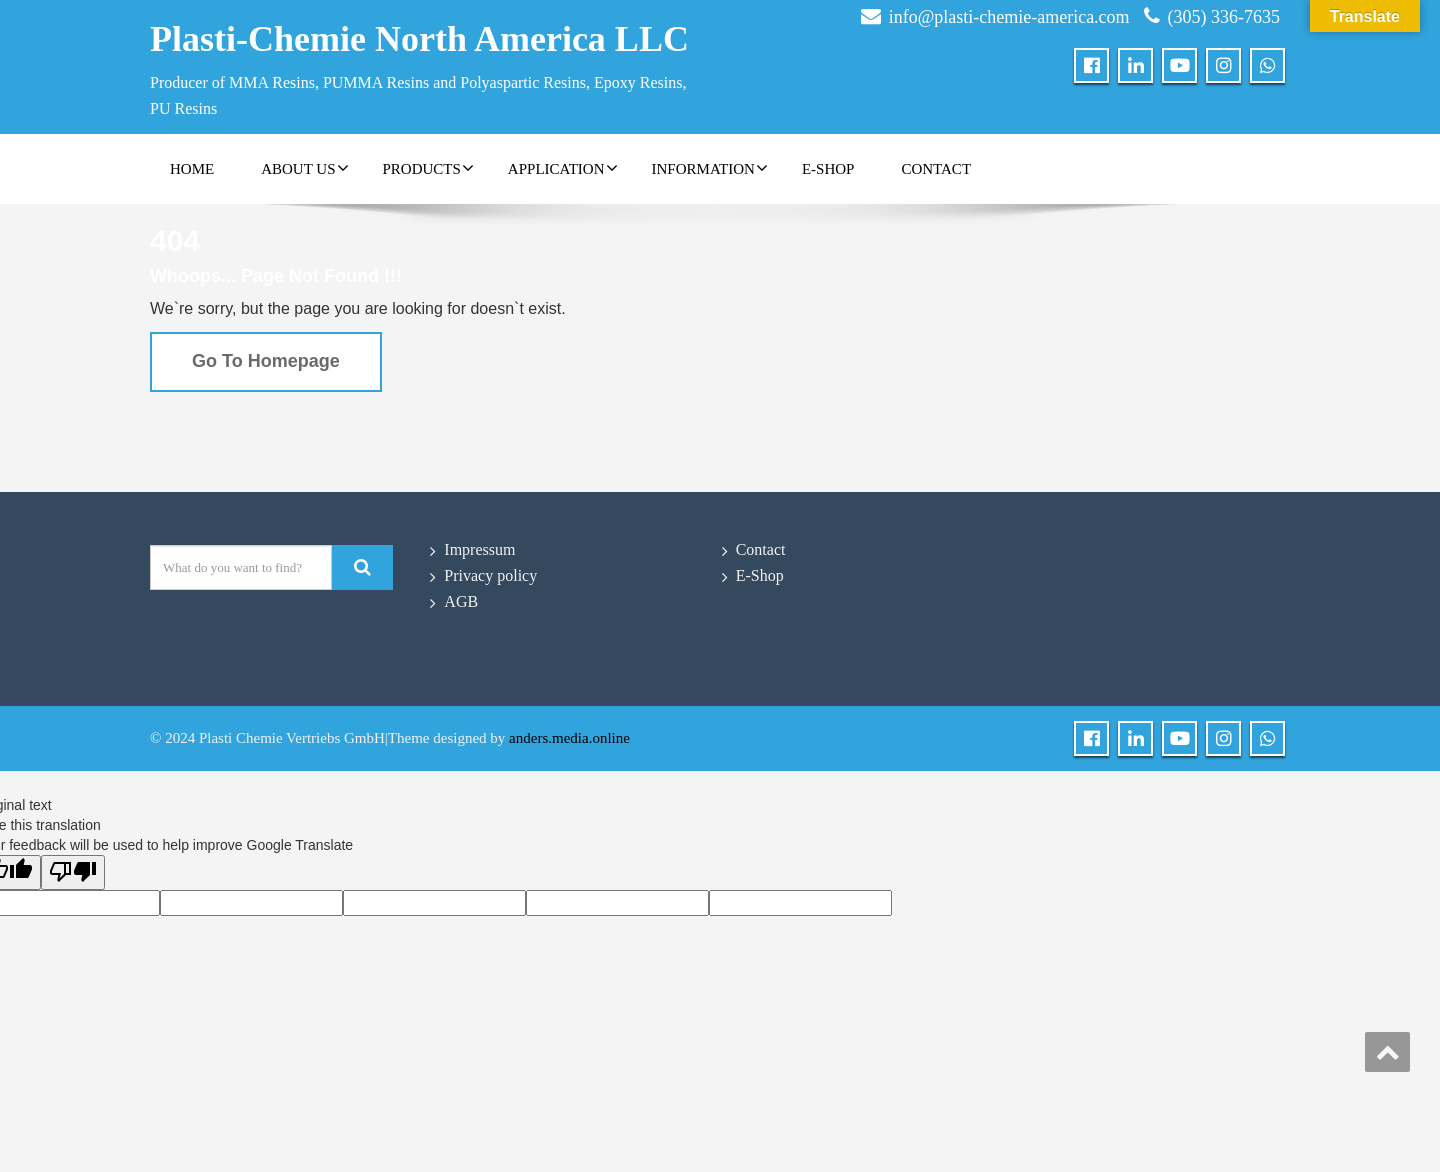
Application (563, 168)
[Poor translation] (73, 872)
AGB (461, 601)
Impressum (479, 549)
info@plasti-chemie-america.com (1009, 17)
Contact (936, 169)
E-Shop (828, 169)
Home (192, 169)
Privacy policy (490, 575)
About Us (304, 168)
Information (710, 168)
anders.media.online (569, 738)
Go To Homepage (266, 361)
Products (428, 168)
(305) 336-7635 (1224, 17)
